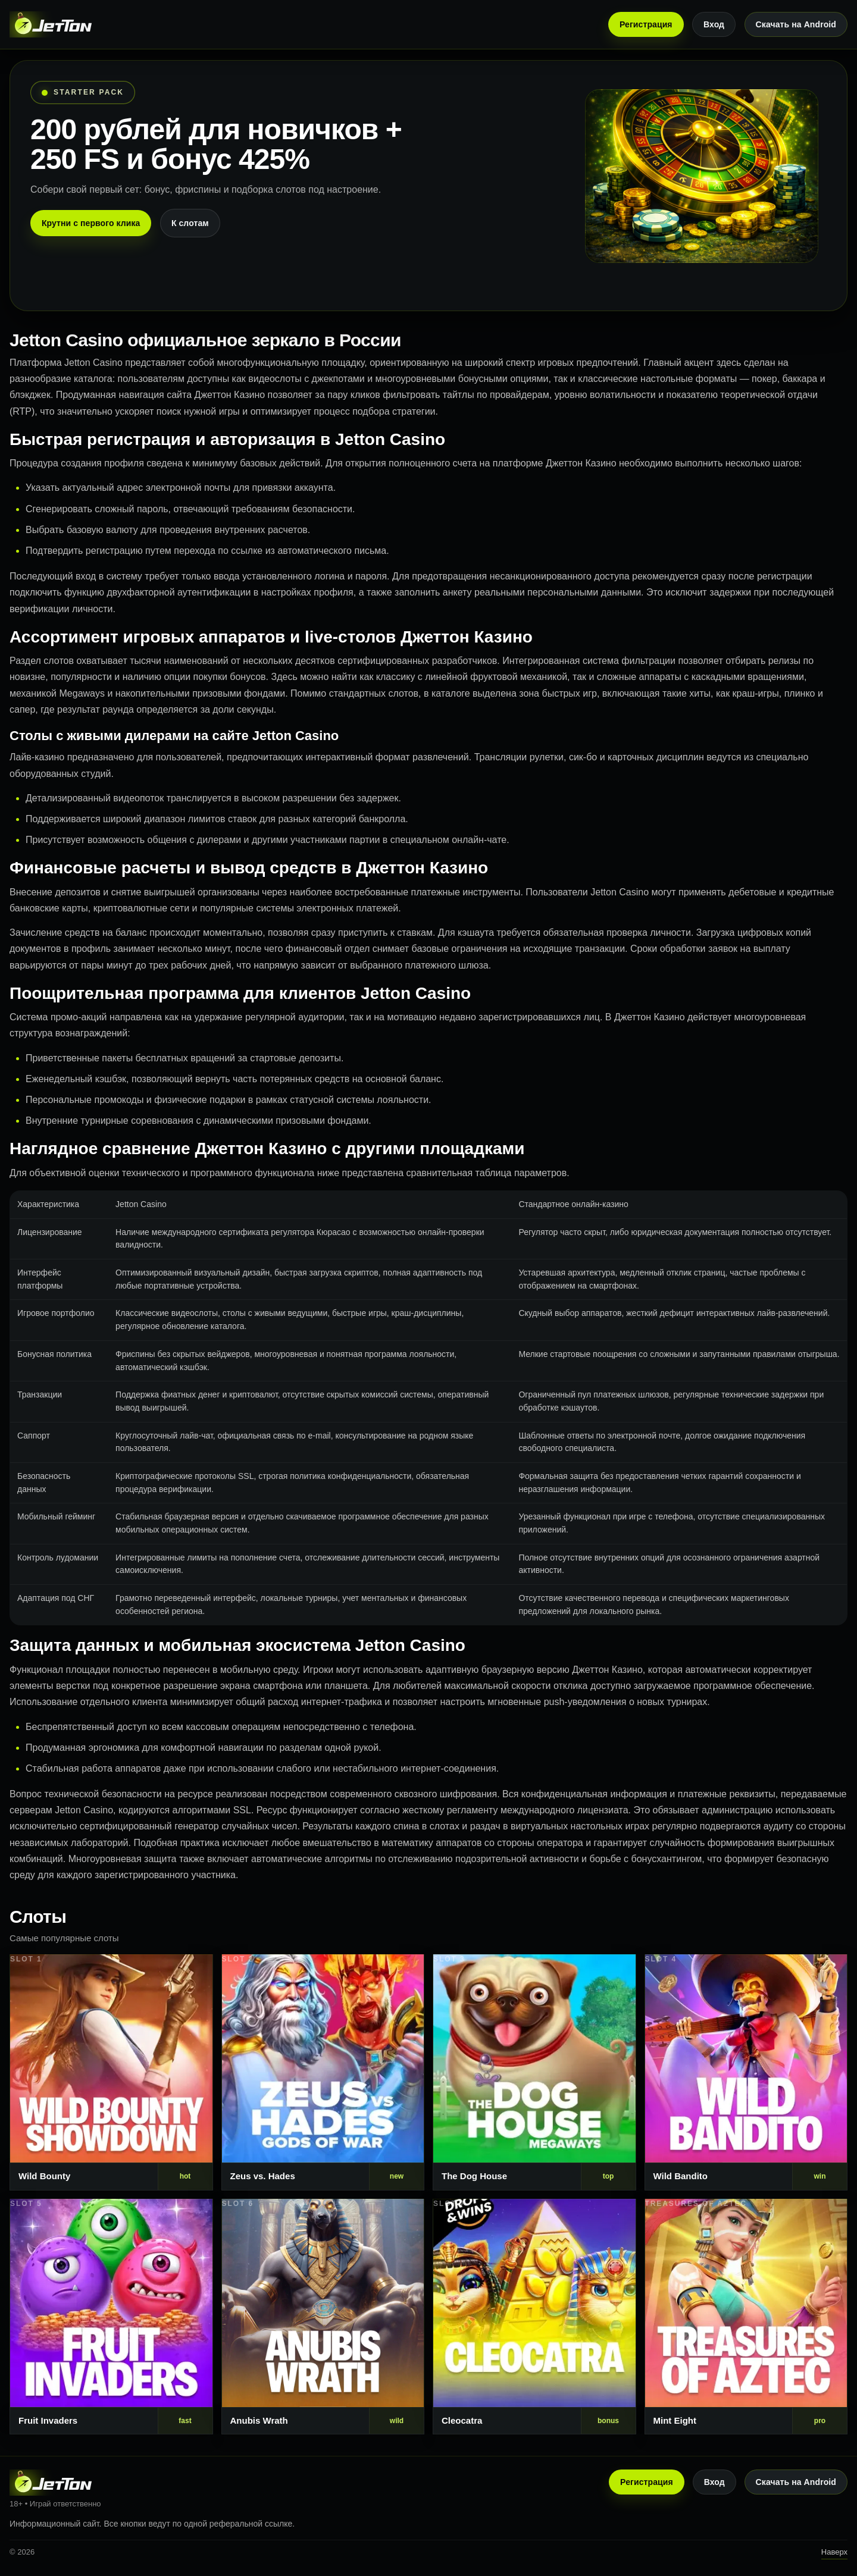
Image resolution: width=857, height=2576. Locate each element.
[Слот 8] (746, 2317)
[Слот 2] (323, 2072)
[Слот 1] (111, 2072)
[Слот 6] (323, 2317)
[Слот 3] (534, 2072)
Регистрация (646, 24)
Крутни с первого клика (91, 223)
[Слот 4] (746, 2072)
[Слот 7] (534, 2317)
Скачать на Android (796, 24)
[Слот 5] (111, 2317)
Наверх (834, 2551)
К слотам (190, 223)
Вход (713, 24)
